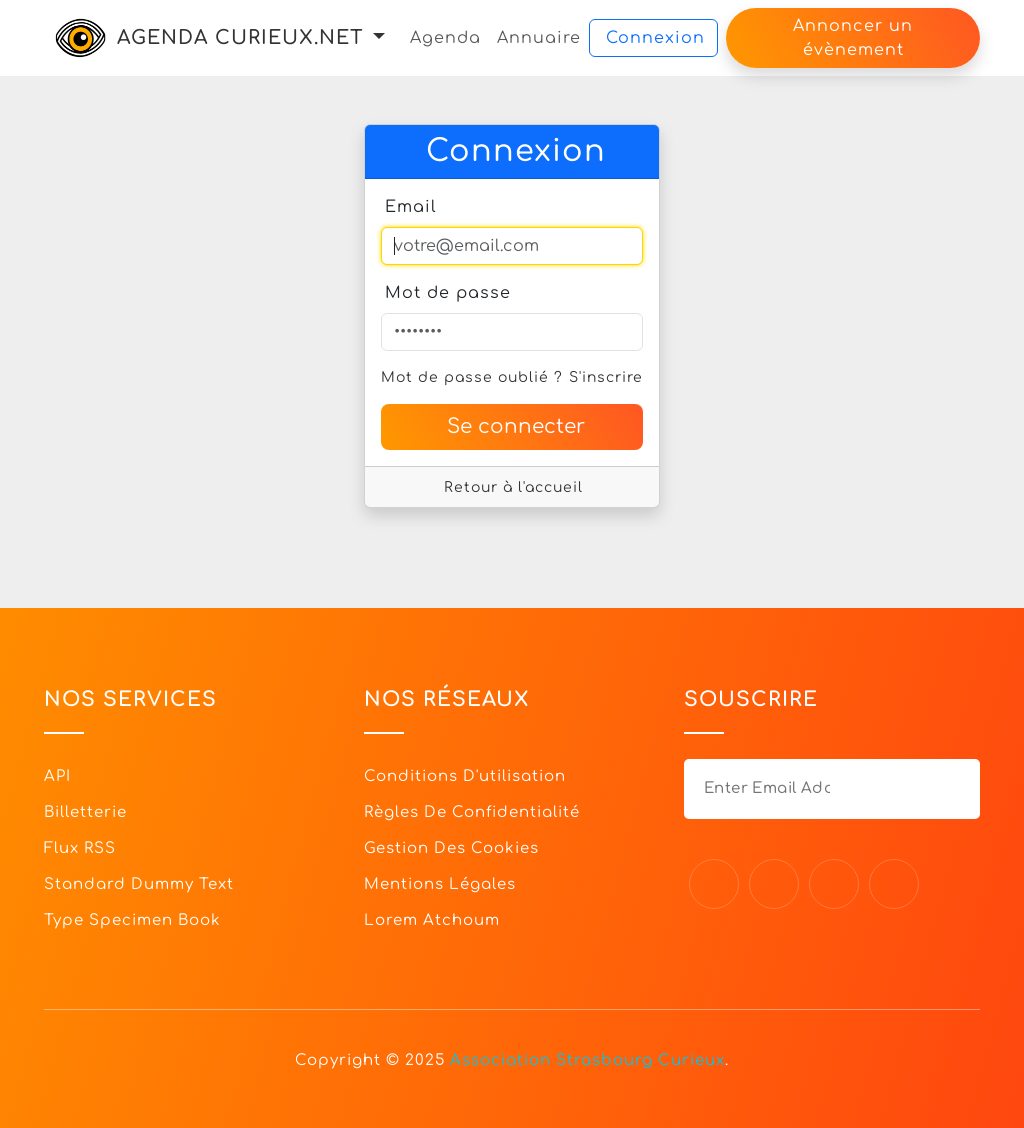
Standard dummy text (139, 884)
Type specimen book (132, 920)
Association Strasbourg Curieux (587, 1060)
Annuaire (539, 38)
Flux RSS (80, 848)
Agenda (445, 38)
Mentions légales (440, 884)
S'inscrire (606, 377)
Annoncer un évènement (853, 38)
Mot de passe (448, 293)
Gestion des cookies (451, 848)
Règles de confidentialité (472, 812)
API (57, 776)
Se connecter (516, 426)
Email (411, 207)
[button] (379, 37)
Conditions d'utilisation (465, 776)
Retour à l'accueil (513, 487)
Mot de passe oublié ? (472, 377)
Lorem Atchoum (432, 920)
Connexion (655, 38)
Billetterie (85, 812)
